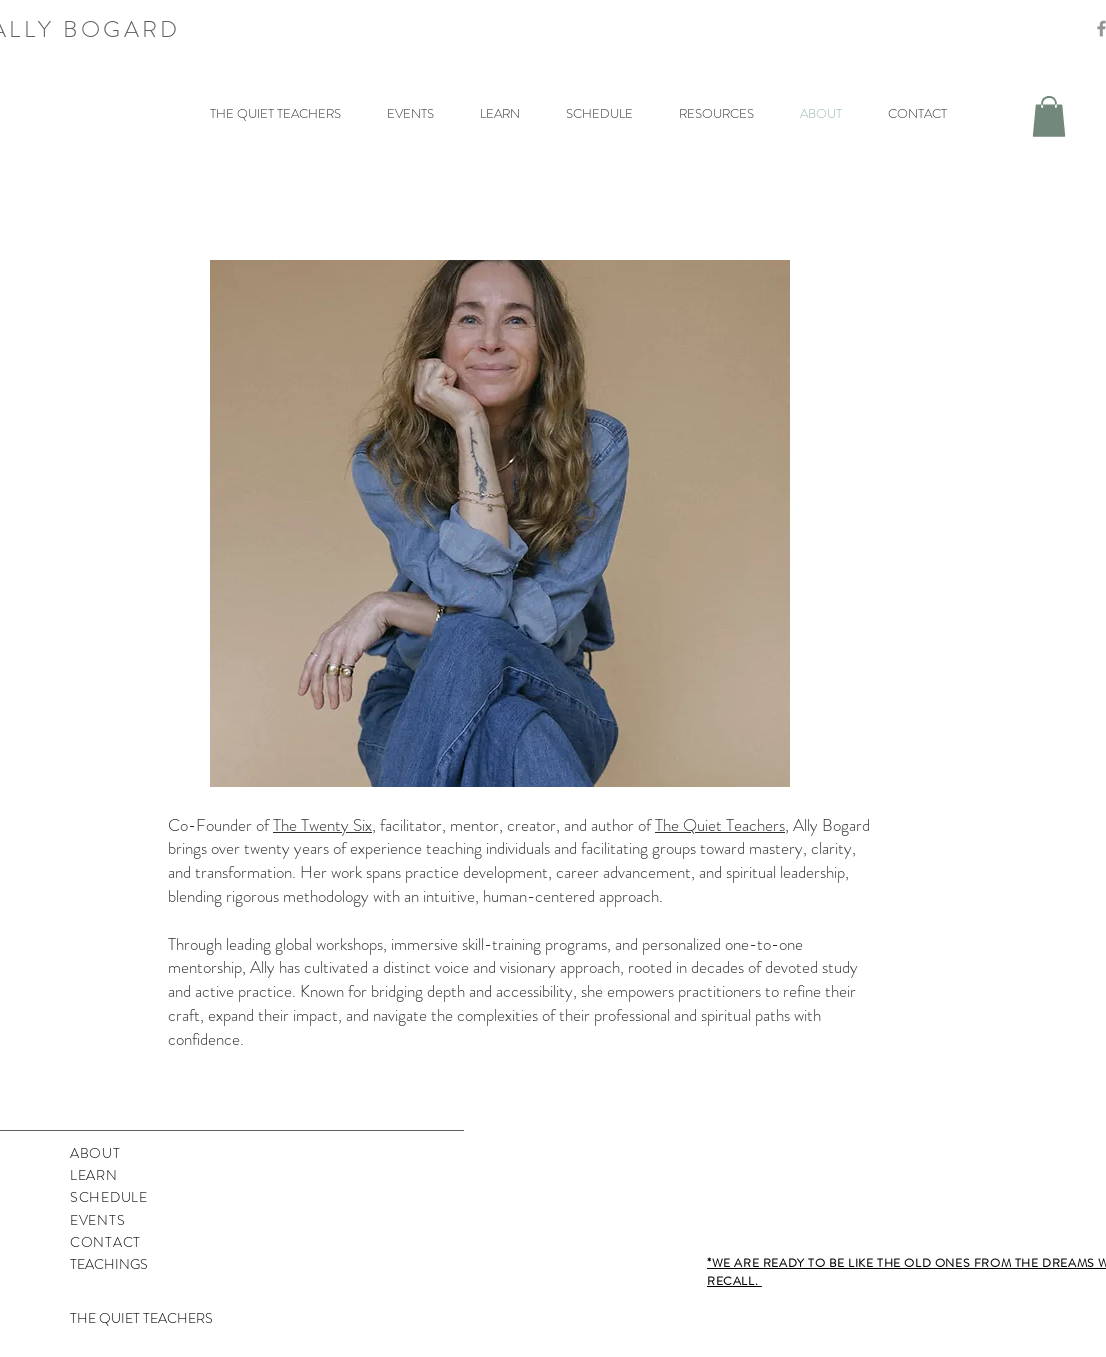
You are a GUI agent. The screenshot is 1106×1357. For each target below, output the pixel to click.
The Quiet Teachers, (722, 825)
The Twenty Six (322, 825)
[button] (1049, 116)
